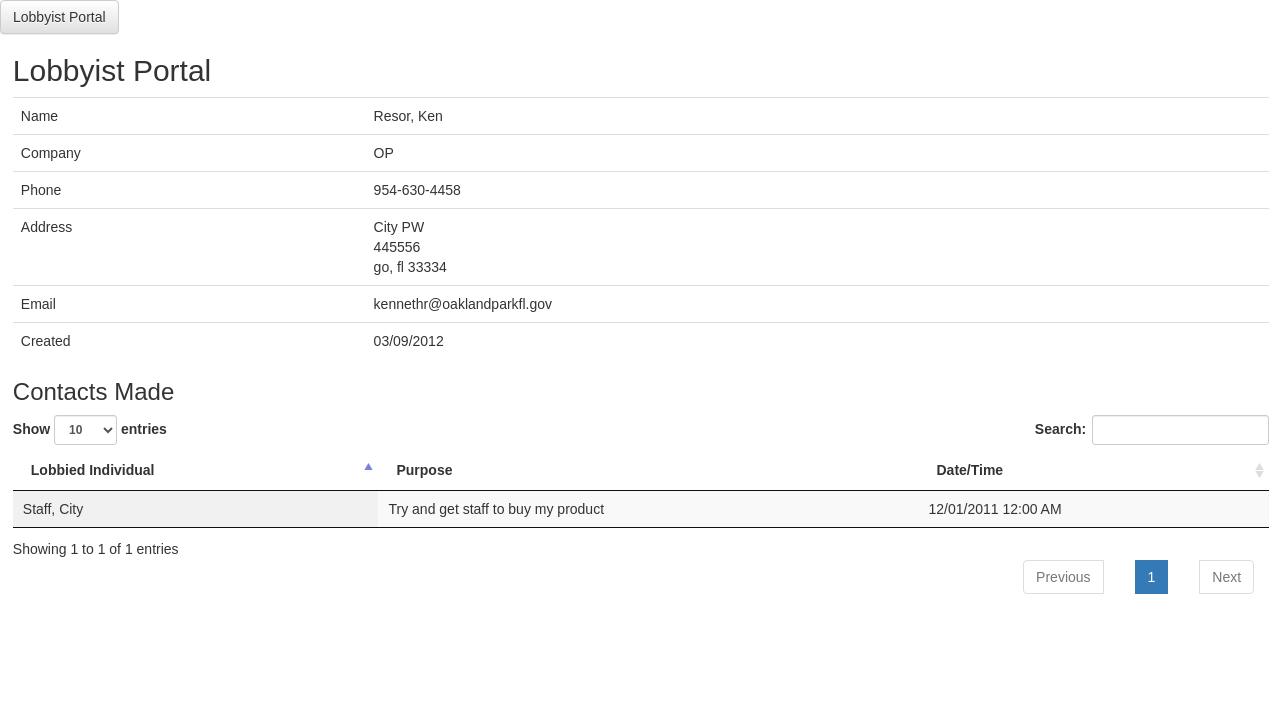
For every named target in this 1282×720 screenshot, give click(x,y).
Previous (1063, 577)
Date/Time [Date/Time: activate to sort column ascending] (969, 470)
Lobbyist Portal (59, 17)
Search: (1152, 430)
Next (1226, 577)
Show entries (90, 430)
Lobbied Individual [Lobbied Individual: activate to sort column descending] (93, 470)
